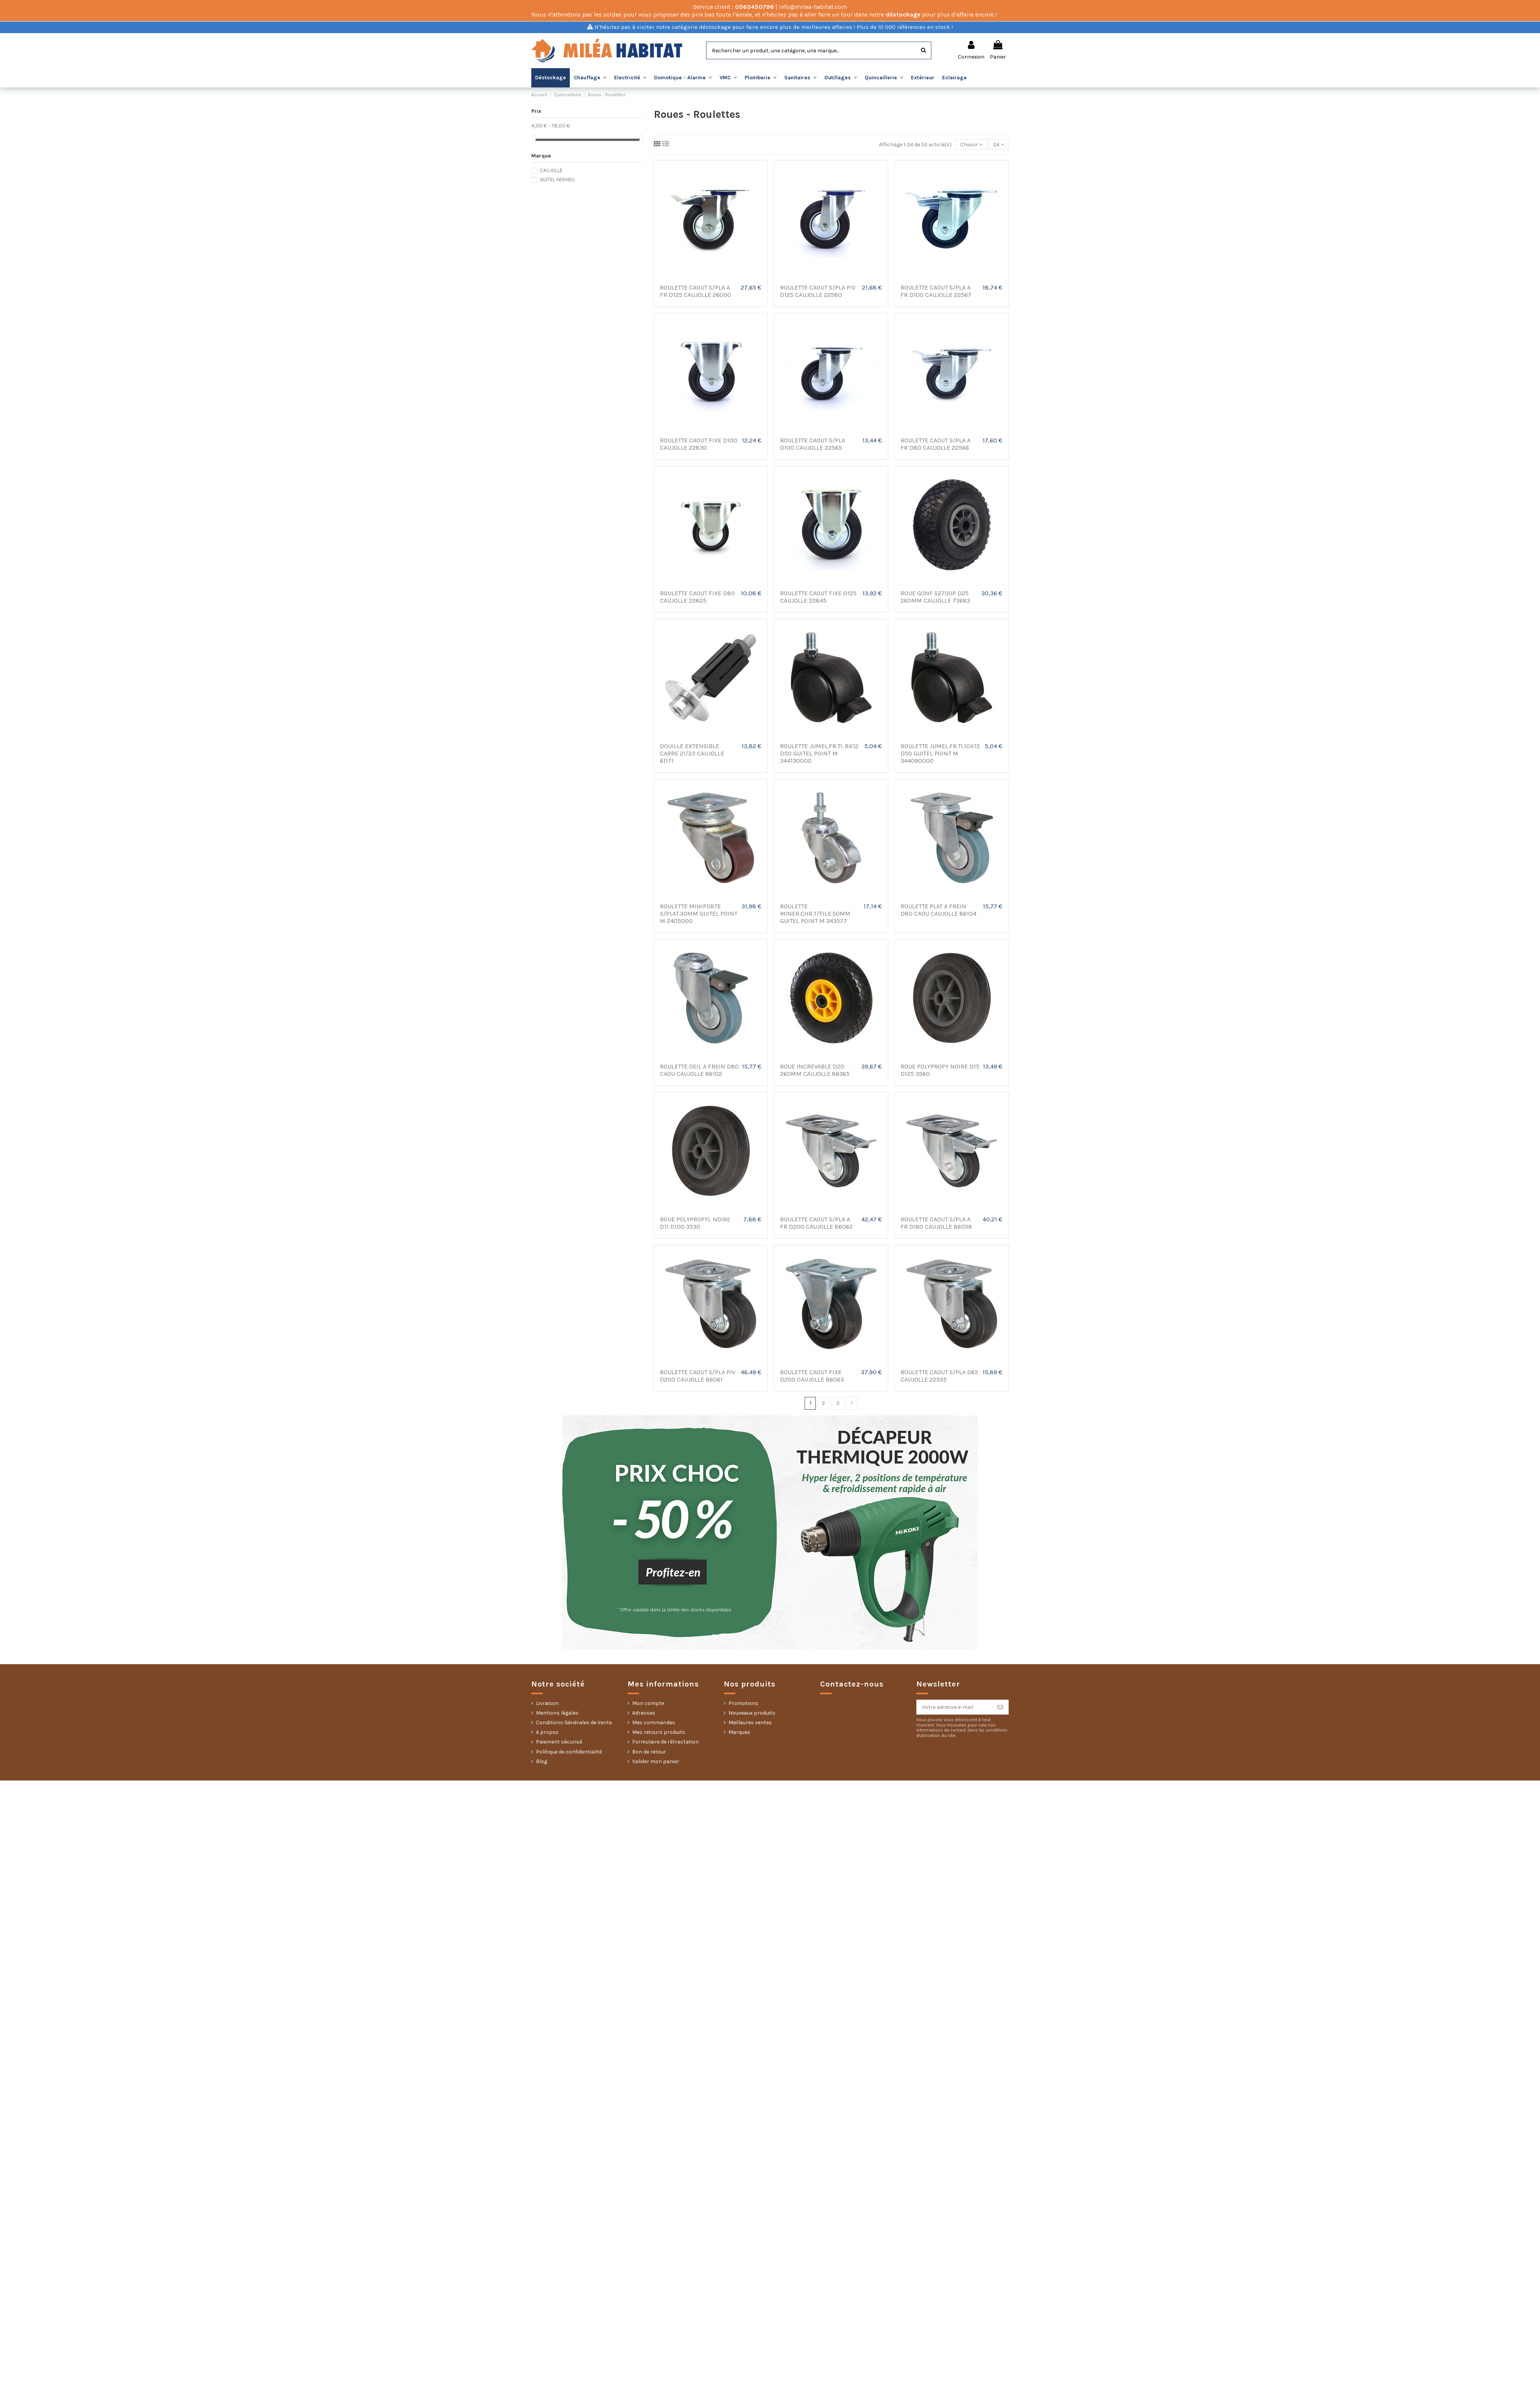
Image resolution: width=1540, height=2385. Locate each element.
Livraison (547, 1703)
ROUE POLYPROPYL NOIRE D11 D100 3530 (695, 1223)
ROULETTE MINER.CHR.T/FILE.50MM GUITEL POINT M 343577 (815, 914)
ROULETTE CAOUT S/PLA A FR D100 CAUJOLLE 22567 (936, 291)
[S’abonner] (1000, 1707)
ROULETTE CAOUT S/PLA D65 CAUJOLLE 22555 (939, 1375)
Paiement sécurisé (559, 1742)
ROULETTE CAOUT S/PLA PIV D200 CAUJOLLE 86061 (697, 1375)
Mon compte (648, 1703)
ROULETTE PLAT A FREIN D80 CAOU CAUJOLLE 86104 (938, 910)
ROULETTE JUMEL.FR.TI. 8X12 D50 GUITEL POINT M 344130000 (819, 753)
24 (998, 144)
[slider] (534, 139)
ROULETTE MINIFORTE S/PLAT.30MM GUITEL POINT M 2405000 (698, 914)
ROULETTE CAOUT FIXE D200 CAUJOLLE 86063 (812, 1375)
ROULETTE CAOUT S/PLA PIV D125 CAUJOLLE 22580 (817, 291)
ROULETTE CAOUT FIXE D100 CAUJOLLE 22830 (698, 444)
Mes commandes (653, 1722)
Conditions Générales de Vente (574, 1722)
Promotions (743, 1703)
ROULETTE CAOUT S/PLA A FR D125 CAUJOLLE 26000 (695, 291)
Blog (541, 1761)
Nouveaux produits (751, 1713)
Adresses (643, 1713)
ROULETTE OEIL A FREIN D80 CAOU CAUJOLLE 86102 (699, 1070)
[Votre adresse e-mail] (954, 1707)
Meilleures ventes (750, 1722)
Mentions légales (557, 1713)
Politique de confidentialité (569, 1752)
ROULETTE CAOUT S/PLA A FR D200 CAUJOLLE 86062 (816, 1223)
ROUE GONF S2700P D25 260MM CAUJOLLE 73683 (935, 597)
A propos (547, 1732)
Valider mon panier (655, 1761)
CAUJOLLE (551, 170)
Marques (739, 1732)
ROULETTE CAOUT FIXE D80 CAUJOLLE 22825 (697, 597)
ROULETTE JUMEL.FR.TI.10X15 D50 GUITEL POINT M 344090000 (940, 753)
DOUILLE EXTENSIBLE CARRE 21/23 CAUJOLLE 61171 (692, 753)
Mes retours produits (658, 1732)
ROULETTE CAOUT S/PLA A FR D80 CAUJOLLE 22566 (936, 444)
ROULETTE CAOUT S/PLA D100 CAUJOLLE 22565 (812, 444)
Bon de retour (649, 1752)
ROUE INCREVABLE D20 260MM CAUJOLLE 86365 (815, 1070)
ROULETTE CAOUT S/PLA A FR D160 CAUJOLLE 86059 (936, 1223)
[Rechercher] (923, 50)
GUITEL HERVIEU (557, 180)
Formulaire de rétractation (665, 1742)
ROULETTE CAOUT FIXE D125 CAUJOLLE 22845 (818, 597)
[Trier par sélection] (971, 144)
